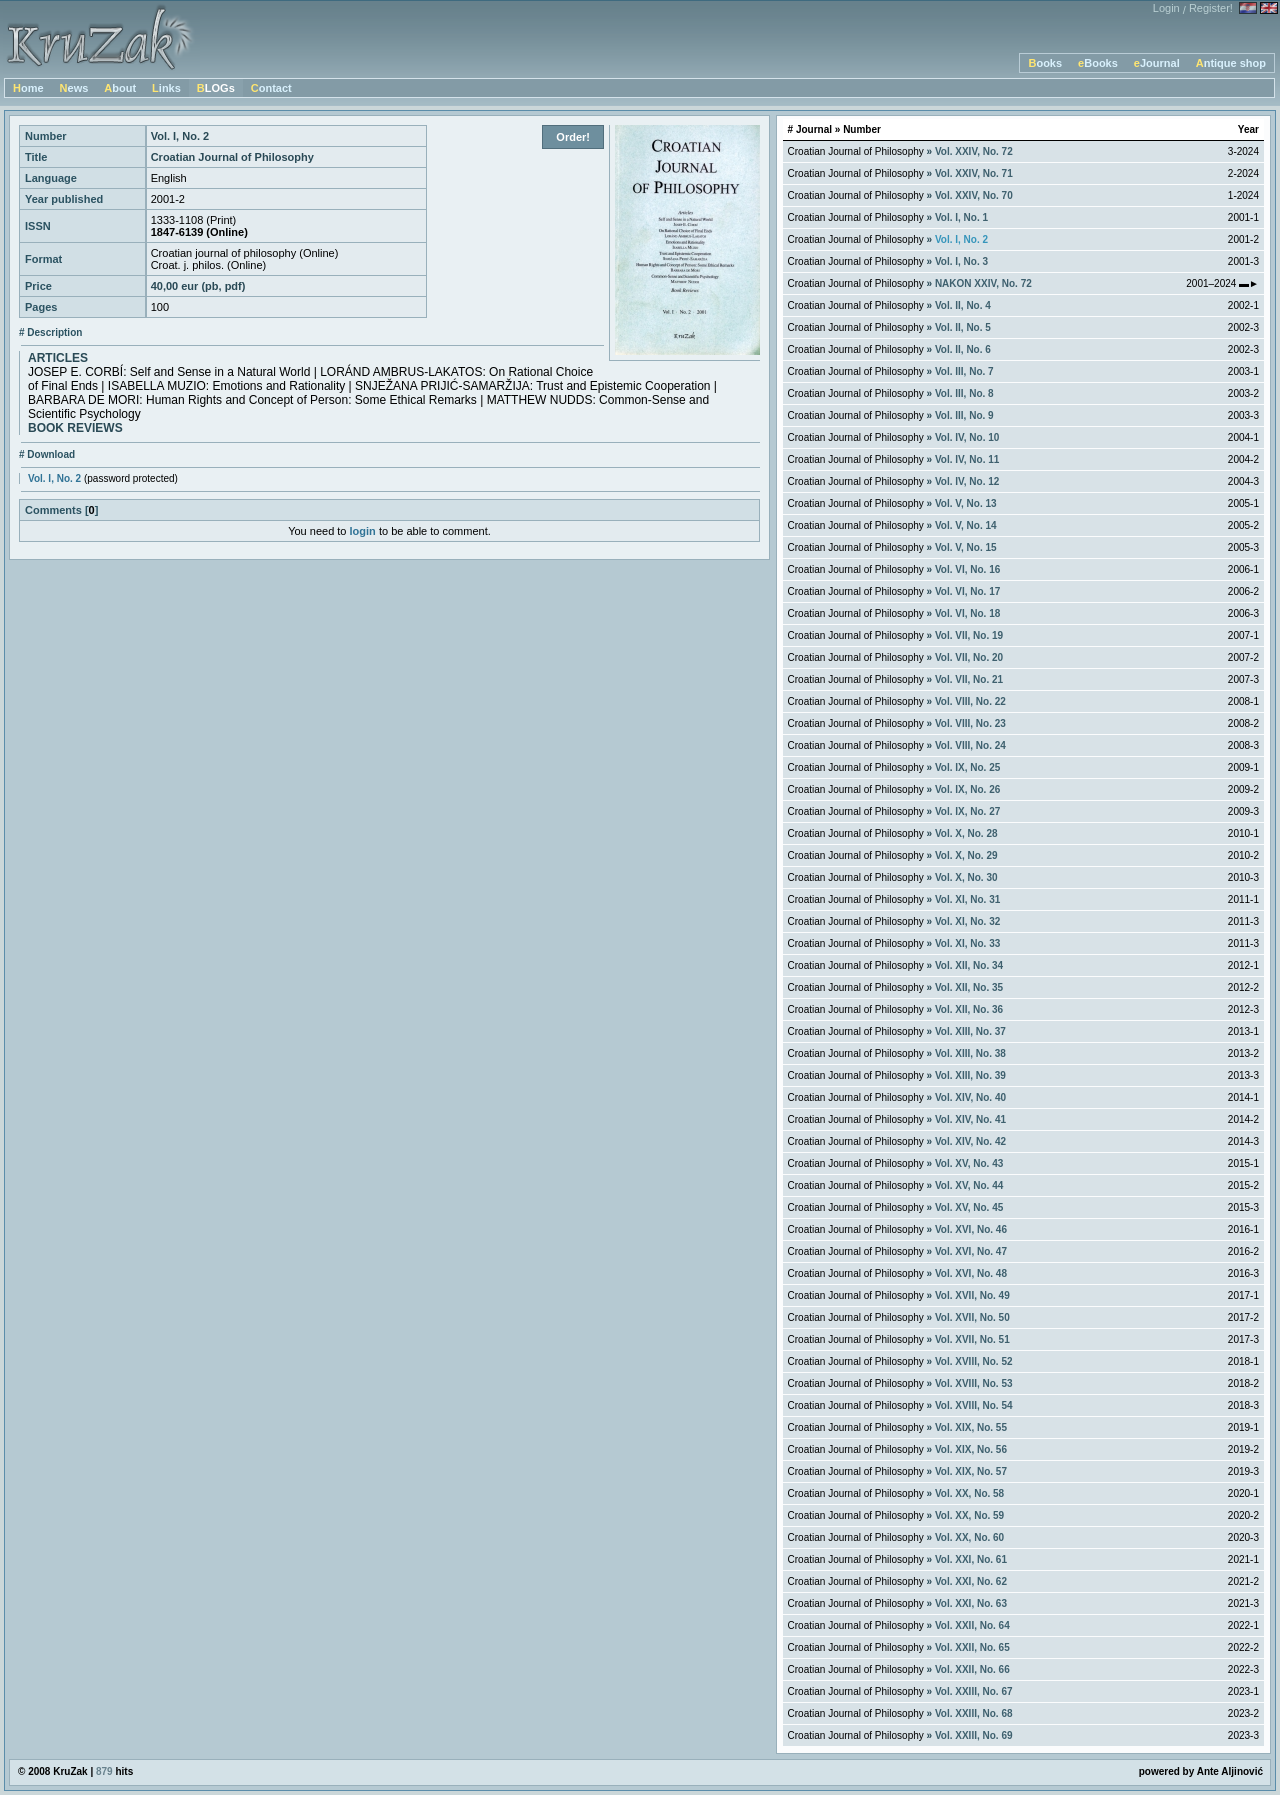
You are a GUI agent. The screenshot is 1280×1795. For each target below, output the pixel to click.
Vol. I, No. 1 (961, 217)
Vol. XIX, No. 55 (971, 1427)
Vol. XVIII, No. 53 (974, 1383)
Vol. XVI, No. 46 (971, 1229)
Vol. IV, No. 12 (967, 481)
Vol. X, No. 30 (966, 877)
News (74, 88)
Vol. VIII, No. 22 (970, 701)
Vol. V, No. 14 (966, 525)
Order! (573, 137)
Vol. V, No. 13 (966, 503)
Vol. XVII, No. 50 (972, 1317)
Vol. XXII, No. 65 (972, 1647)
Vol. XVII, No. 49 (972, 1295)
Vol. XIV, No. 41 (970, 1119)
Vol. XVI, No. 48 (971, 1273)
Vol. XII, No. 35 (969, 987)
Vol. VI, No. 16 (967, 569)
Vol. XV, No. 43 (969, 1163)
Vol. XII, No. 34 (969, 965)
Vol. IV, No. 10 (967, 437)
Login (1166, 8)
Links (166, 88)
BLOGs (216, 88)
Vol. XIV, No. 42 (970, 1141)
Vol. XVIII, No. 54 (974, 1405)
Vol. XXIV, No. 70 (974, 195)
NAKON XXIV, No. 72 (983, 283)
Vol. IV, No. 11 (967, 459)
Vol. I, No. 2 (54, 478)
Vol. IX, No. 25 (967, 767)
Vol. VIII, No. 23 (970, 723)
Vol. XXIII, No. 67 (974, 1691)
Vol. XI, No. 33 (967, 943)
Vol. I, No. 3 (961, 261)
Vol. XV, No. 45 (969, 1207)
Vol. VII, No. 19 (969, 635)
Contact (271, 88)
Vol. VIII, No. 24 (970, 745)
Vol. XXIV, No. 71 (974, 173)
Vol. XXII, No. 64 (972, 1625)
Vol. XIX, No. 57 (971, 1471)
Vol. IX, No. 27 (967, 811)
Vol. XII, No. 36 (969, 1009)
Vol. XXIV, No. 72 (974, 151)
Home (28, 88)
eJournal (1157, 63)
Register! (1211, 8)
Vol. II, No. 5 (963, 327)
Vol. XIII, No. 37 (970, 1031)
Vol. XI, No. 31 (967, 899)
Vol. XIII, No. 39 (970, 1075)
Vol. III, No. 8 (964, 393)
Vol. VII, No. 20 (969, 657)
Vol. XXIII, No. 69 (974, 1735)
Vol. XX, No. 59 (969, 1515)
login (363, 531)
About (120, 88)
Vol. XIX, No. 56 (971, 1449)
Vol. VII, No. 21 (969, 679)
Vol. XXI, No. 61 (971, 1559)
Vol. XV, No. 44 (969, 1185)
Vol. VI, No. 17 (967, 591)
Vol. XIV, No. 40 (970, 1097)
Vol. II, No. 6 (963, 349)
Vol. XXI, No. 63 (971, 1603)
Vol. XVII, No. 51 (972, 1339)
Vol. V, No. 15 (966, 547)
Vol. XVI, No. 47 (971, 1251)
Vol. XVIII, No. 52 (974, 1361)
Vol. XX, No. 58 (969, 1493)
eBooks (1098, 63)
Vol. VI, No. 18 (967, 613)
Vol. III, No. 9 (964, 415)
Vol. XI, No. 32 (967, 921)
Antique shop (1231, 63)
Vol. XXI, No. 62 (971, 1581)
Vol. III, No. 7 (964, 371)
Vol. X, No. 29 (966, 855)
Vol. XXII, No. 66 (972, 1669)
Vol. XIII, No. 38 (970, 1053)
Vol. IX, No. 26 (967, 789)
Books (1045, 63)
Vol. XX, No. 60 (969, 1537)
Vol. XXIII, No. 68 (974, 1713)
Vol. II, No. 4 (963, 305)
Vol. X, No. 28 (966, 833)
